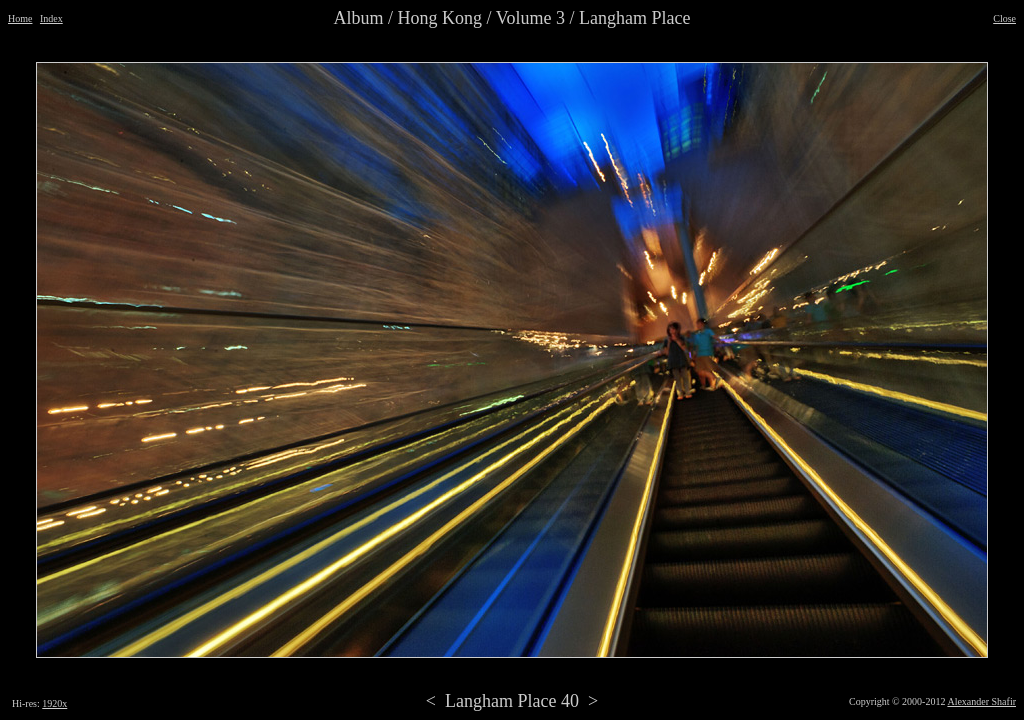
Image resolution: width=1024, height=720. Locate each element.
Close (1004, 18)
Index (51, 18)
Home (20, 18)
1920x (54, 703)
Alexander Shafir (981, 701)
